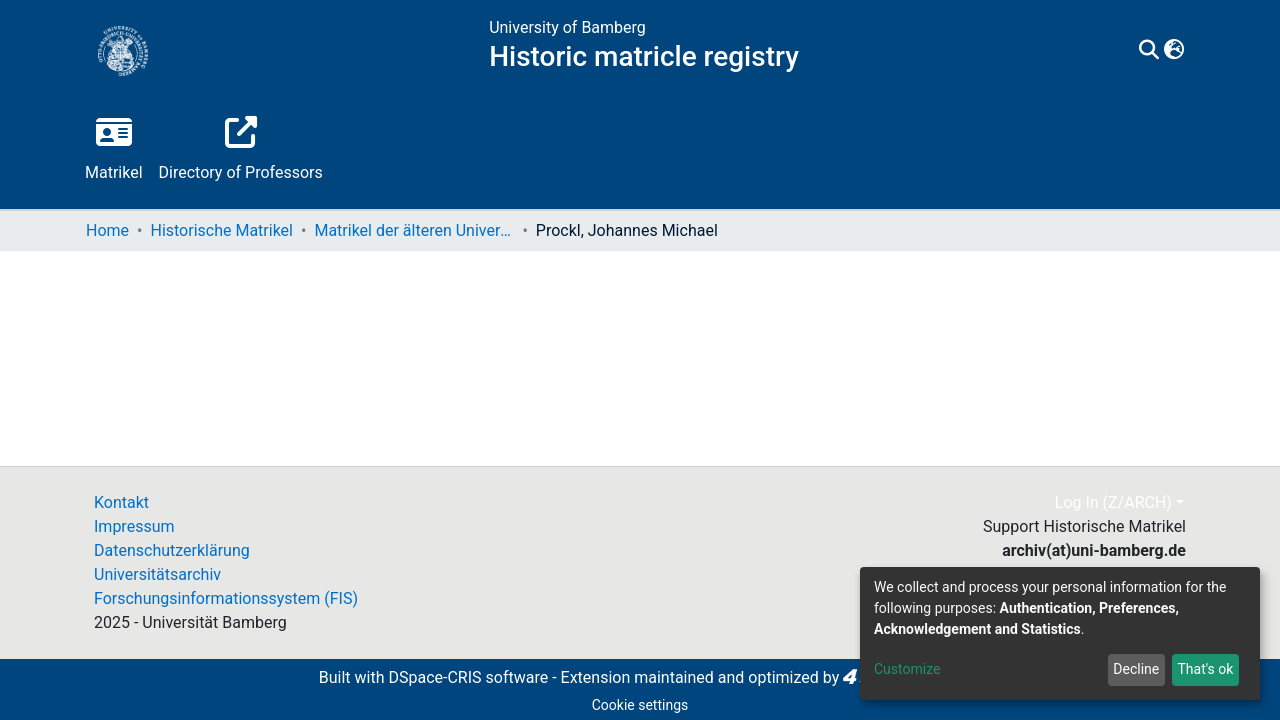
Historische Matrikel (221, 230)
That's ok (1205, 669)
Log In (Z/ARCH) (1113, 502)
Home (107, 230)
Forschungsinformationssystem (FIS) (226, 598)
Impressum (134, 526)
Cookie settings (640, 705)
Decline (1136, 669)
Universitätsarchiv (157, 574)
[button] (1174, 51)
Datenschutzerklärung (172, 550)
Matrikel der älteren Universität (414, 230)
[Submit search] (1149, 51)
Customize (907, 669)
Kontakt (121, 502)
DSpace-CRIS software (468, 677)
